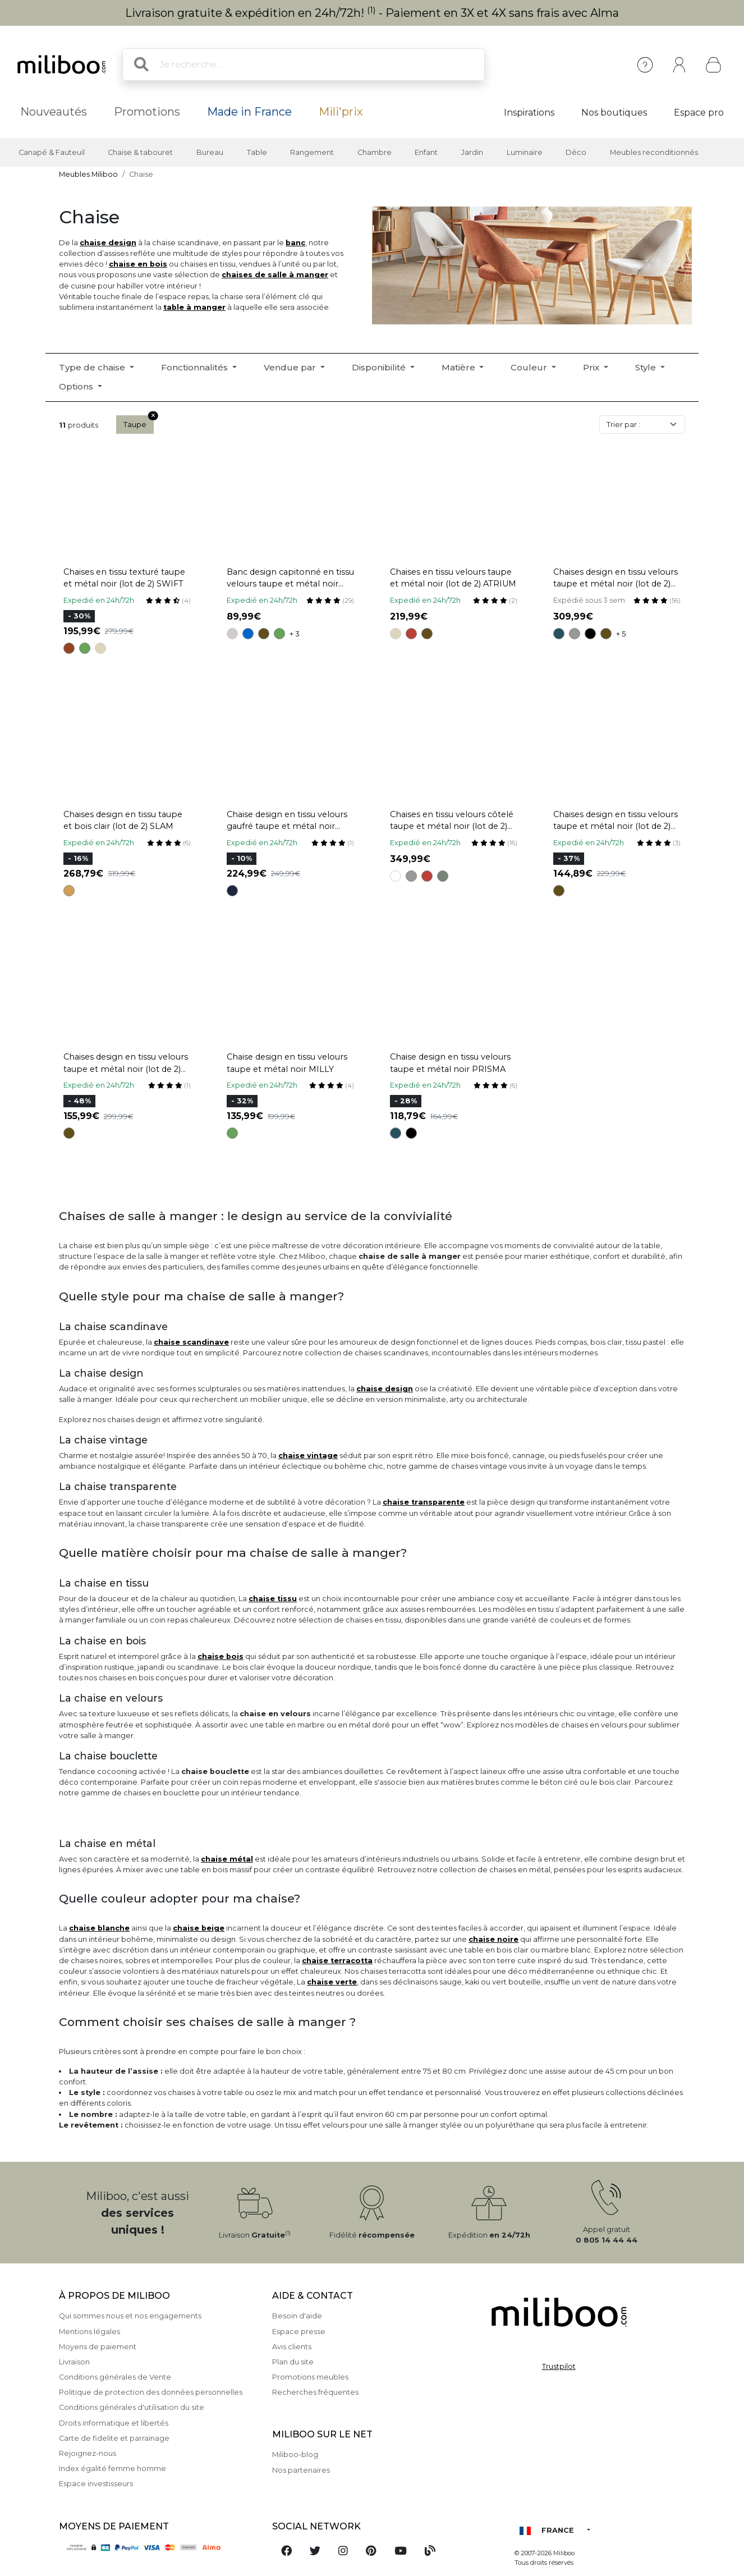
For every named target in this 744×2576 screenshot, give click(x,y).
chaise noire (493, 1939)
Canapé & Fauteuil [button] (52, 152)
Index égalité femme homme (112, 2468)
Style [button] (646, 367)
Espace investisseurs (96, 2483)
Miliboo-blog (295, 2454)
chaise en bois (138, 264)
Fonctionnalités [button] (195, 367)
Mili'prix (341, 111)
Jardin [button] (472, 152)
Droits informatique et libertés (113, 2423)
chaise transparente (424, 1502)
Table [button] (257, 152)
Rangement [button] (312, 152)
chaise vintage (308, 1455)
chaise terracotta (337, 1960)
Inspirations (529, 112)
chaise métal (227, 1859)
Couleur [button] (530, 367)
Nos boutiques (614, 112)
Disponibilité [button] (380, 367)
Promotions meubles (310, 2377)
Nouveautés (53, 111)
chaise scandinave (191, 1342)
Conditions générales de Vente (115, 2377)
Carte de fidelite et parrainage (114, 2438)
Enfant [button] (426, 152)
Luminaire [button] (525, 152)
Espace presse (298, 2331)
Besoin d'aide (297, 2316)
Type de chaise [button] (93, 367)
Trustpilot (559, 2366)
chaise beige (198, 1928)
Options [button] (77, 386)
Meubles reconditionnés (654, 152)
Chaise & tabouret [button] (140, 152)
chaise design (108, 243)
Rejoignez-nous (87, 2453)
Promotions (147, 111)
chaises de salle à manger (275, 275)
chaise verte (332, 1982)
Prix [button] (592, 367)
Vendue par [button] (291, 367)
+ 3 (295, 634)
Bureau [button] (209, 152)
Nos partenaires (301, 2470)
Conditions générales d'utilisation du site (131, 2407)
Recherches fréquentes (315, 2392)
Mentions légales (89, 2331)
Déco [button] (576, 152)
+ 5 (621, 634)
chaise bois (221, 1656)
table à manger (194, 307)
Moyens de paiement (97, 2347)
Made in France (249, 111)
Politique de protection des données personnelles (150, 2392)
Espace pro (699, 112)
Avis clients (291, 2347)
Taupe (138, 422)
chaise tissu (273, 1598)
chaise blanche (99, 1928)
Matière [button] (459, 367)
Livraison (74, 2362)
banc (295, 243)
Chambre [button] (374, 152)
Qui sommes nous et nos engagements (130, 2316)
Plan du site (293, 2362)
